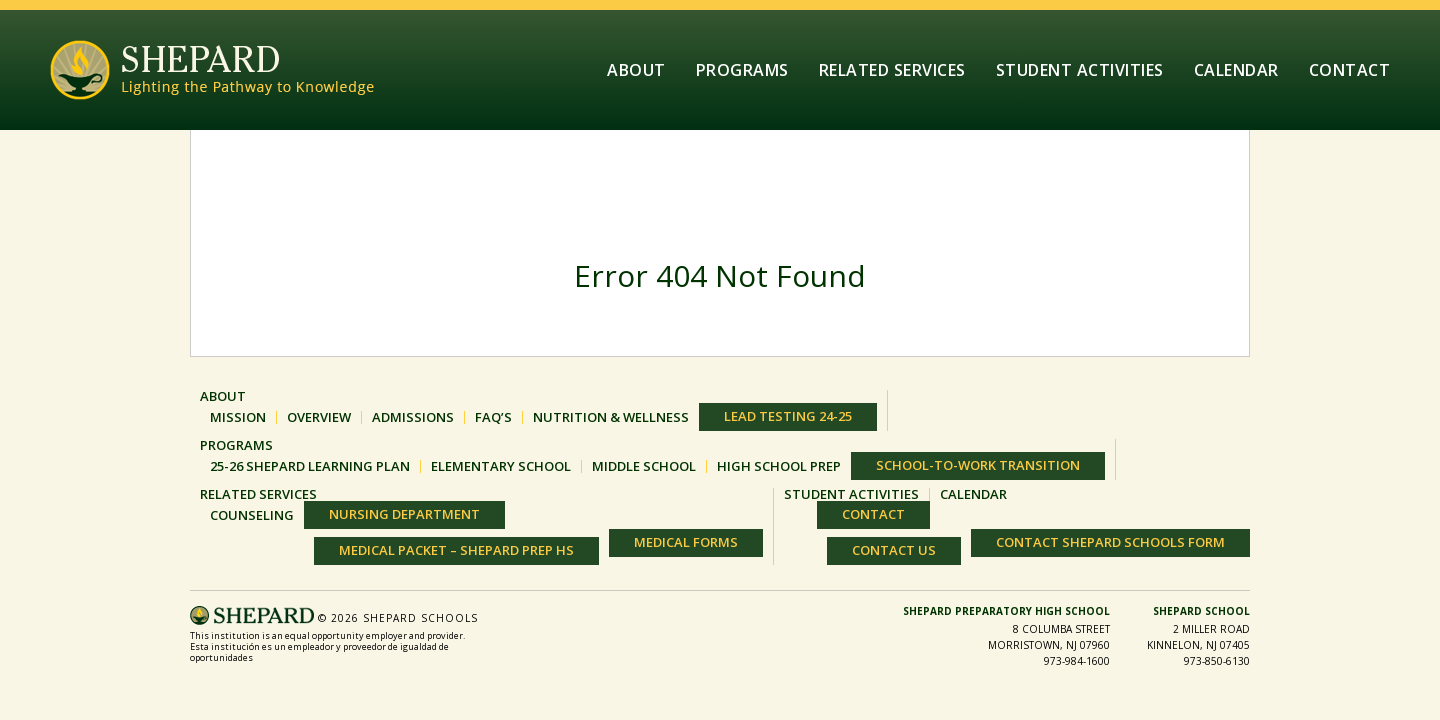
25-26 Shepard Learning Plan (310, 466)
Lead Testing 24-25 (788, 416)
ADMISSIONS (413, 417)
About (636, 70)
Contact (1350, 70)
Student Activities (1080, 70)
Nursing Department (404, 514)
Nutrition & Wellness (611, 417)
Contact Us (894, 550)
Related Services (892, 70)
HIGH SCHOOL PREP (779, 466)
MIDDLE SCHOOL (644, 466)
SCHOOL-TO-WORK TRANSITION (978, 465)
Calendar (1236, 70)
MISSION (238, 417)
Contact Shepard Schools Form (1110, 542)
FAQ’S (493, 417)
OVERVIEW (319, 417)
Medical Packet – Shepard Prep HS (456, 550)
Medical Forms (686, 542)
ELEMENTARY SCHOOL (501, 466)
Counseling (252, 515)
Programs (742, 70)
